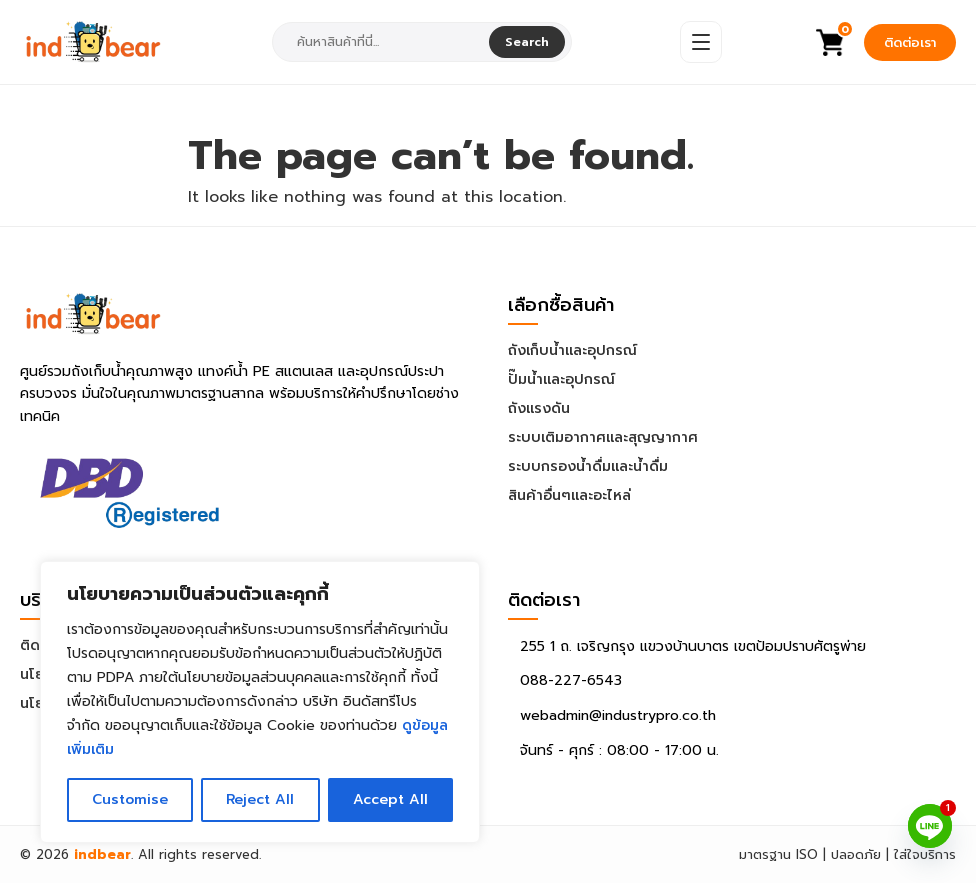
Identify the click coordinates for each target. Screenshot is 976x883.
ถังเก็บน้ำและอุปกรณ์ (572, 350)
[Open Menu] (701, 42)
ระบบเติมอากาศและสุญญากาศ (603, 437)
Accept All (390, 799)
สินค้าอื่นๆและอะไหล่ (569, 495)
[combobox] (382, 42)
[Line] (930, 826)
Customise (130, 799)
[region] (260, 702)
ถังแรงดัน (539, 408)
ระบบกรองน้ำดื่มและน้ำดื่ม (588, 466)
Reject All (260, 799)
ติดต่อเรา (910, 42)
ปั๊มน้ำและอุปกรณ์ (561, 379)
